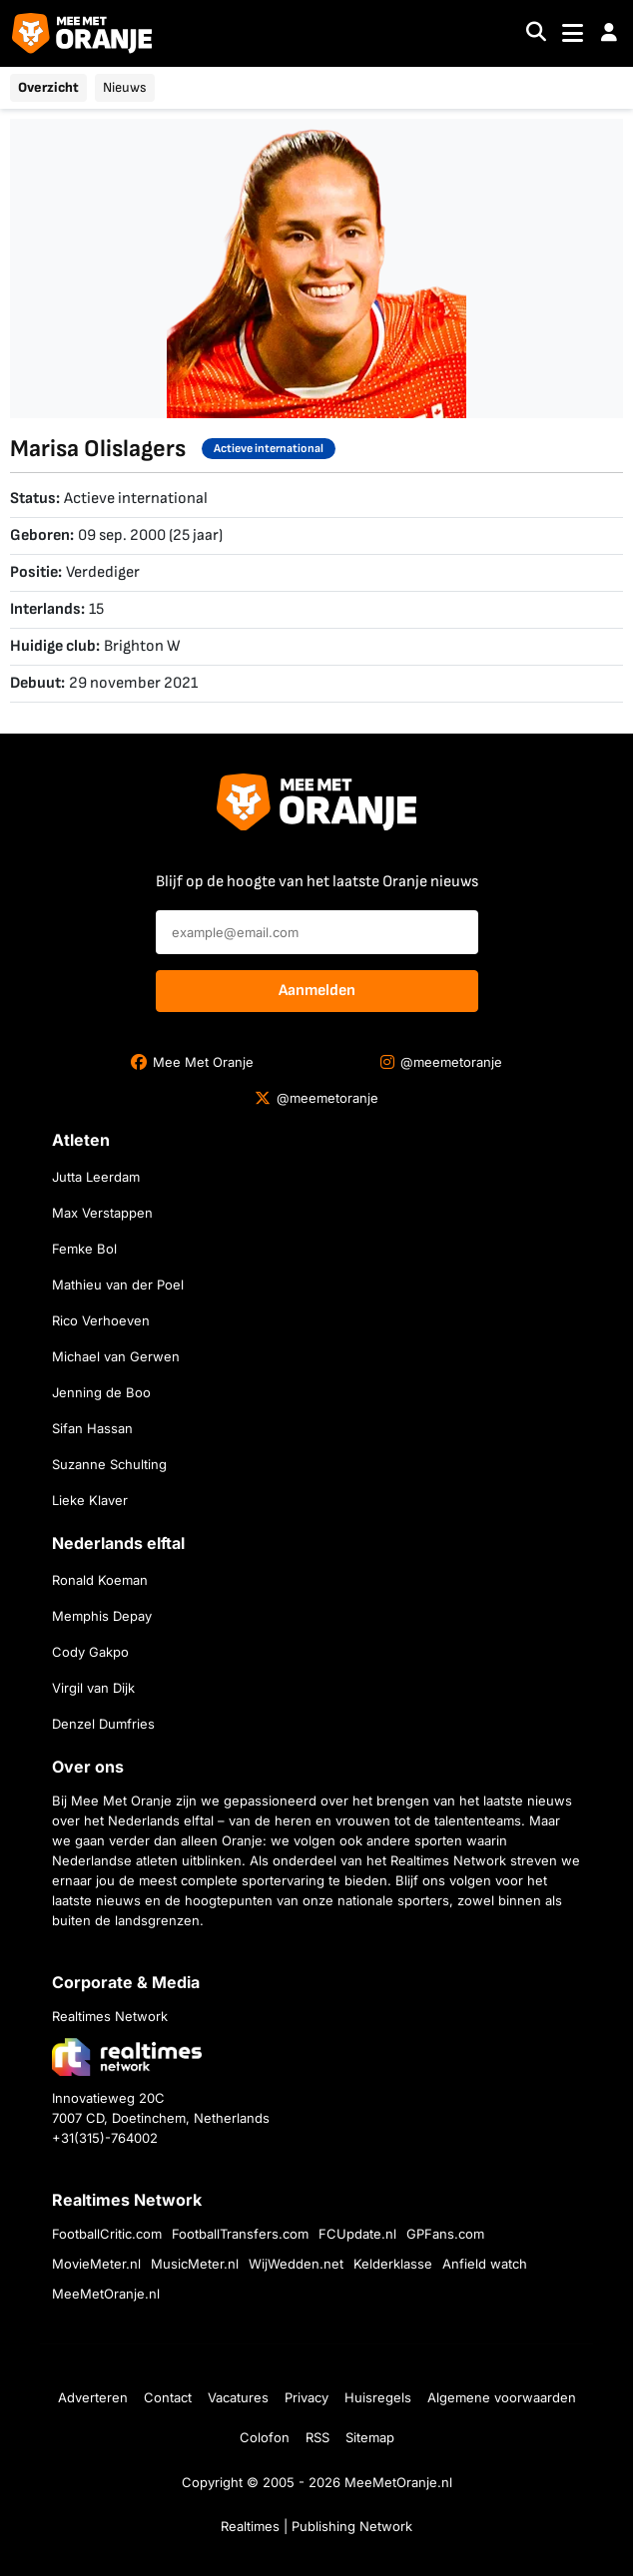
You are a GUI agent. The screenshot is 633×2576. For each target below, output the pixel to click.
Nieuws (125, 87)
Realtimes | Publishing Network (316, 2526)
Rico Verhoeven (101, 1320)
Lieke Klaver (90, 1500)
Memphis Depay (102, 1616)
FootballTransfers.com (240, 2234)
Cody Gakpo (90, 1652)
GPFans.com (445, 2234)
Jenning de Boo (101, 1392)
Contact (168, 2397)
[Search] (536, 33)
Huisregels (377, 2397)
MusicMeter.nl (195, 2264)
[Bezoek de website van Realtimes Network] (127, 2056)
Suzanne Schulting (109, 1464)
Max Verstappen (102, 1213)
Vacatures (238, 2397)
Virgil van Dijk (93, 1688)
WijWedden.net (296, 2264)
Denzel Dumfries (103, 1724)
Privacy (306, 2397)
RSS (317, 2437)
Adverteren (93, 2397)
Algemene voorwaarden (501, 2397)
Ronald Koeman (100, 1580)
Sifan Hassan (92, 1428)
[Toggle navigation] (572, 33)
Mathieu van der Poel (118, 1284)
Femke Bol (84, 1249)
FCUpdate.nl (357, 2234)
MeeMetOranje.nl (106, 2294)
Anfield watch (484, 2264)
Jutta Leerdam (96, 1177)
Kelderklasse (392, 2264)
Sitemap (369, 2437)
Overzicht (48, 87)
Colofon (265, 2437)
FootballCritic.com (107, 2234)
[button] (609, 33)
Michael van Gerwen (116, 1356)
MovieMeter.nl (96, 2264)
